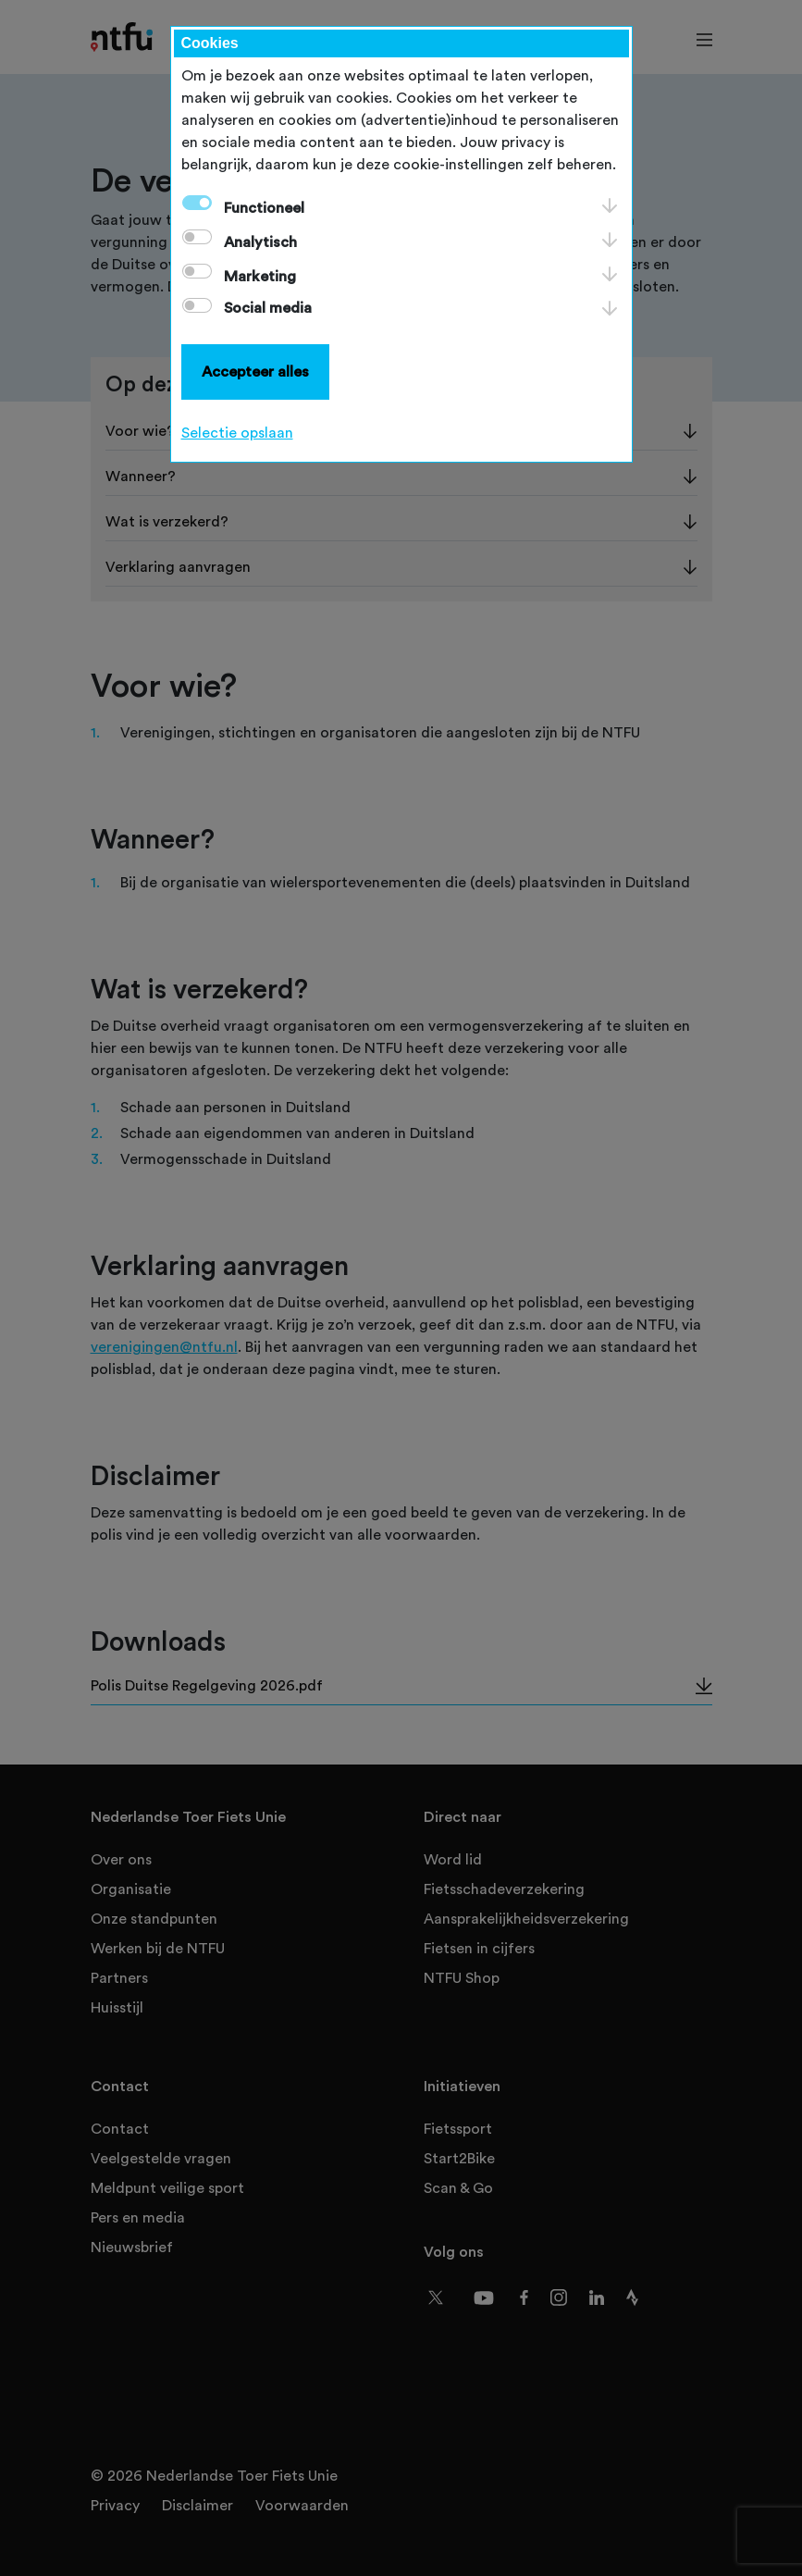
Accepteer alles (255, 372)
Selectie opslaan (237, 433)
